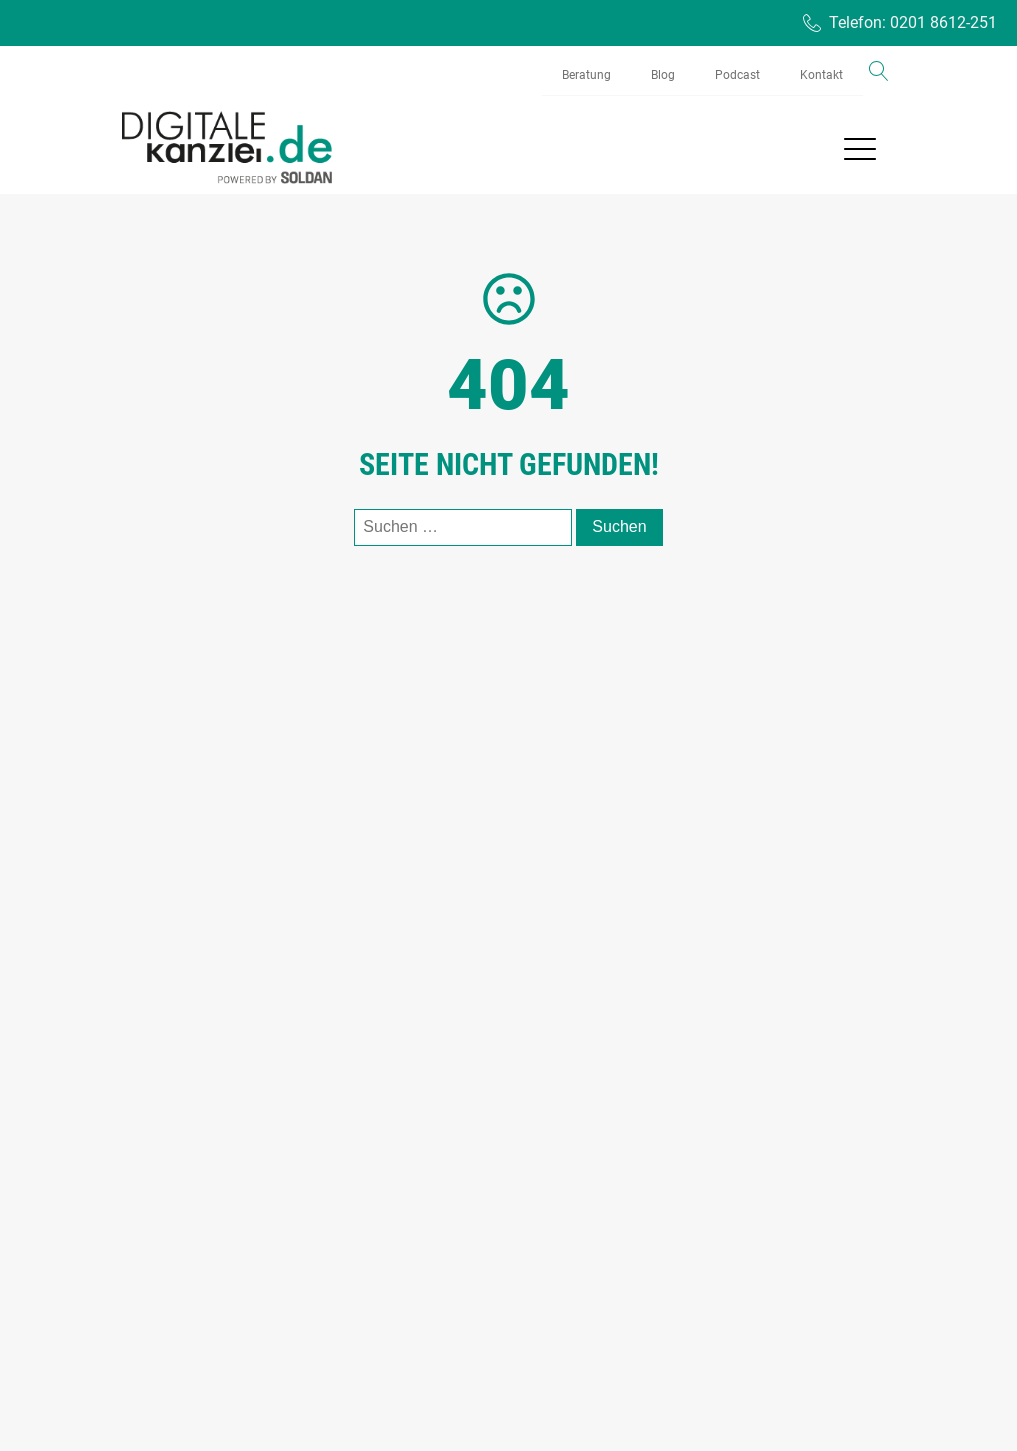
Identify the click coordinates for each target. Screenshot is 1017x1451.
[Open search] (879, 71)
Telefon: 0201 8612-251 (913, 22)
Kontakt (821, 75)
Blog (663, 75)
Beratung (586, 75)
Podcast (737, 75)
